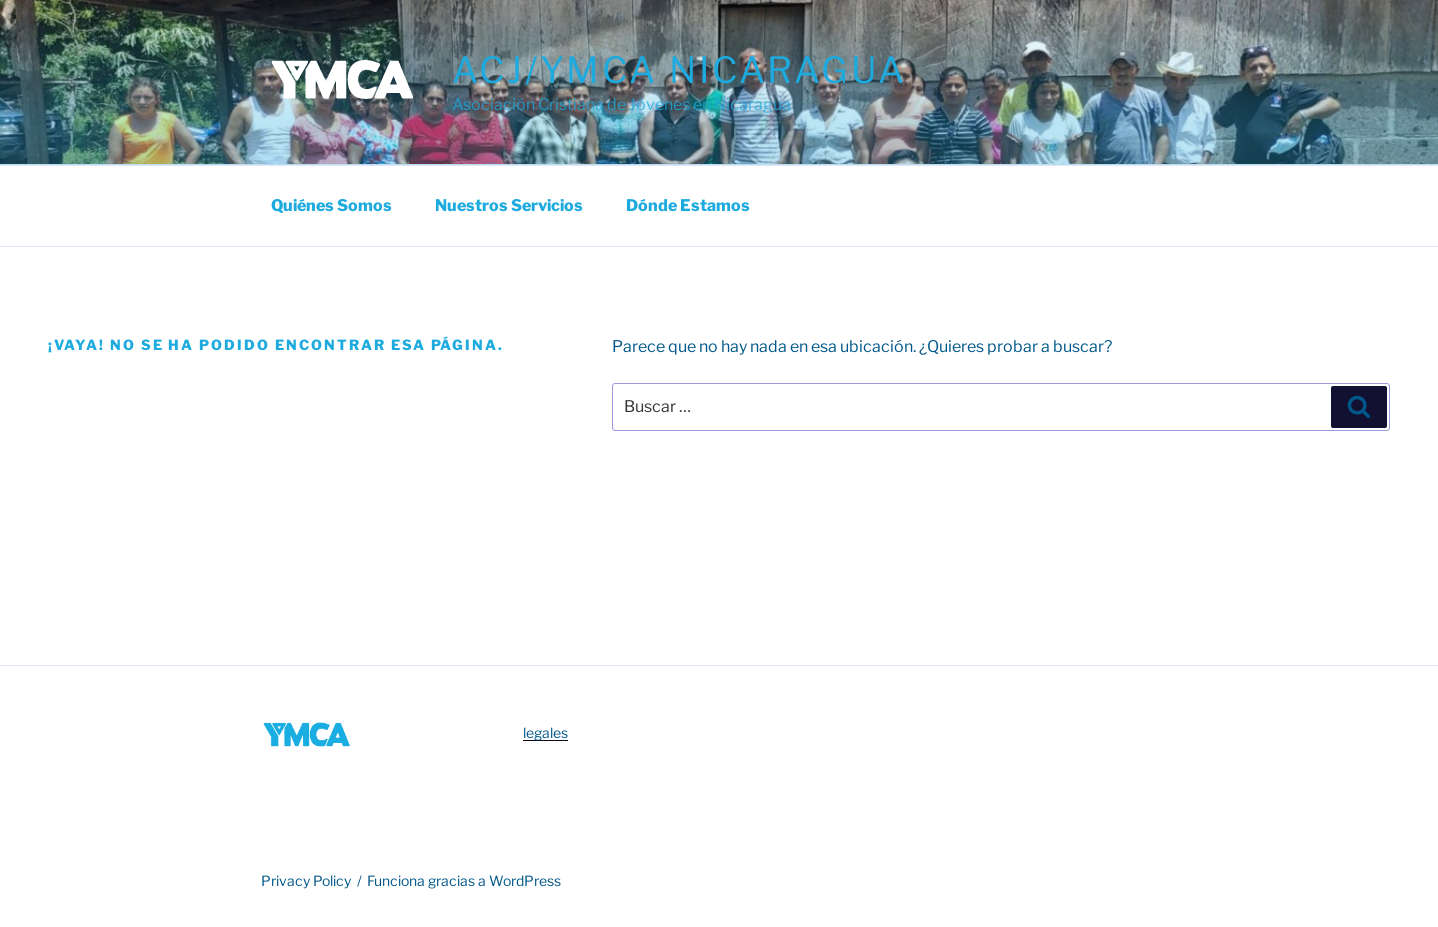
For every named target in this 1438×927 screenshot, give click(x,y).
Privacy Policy (306, 880)
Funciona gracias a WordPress (464, 880)
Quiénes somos (331, 205)
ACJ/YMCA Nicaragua (679, 70)
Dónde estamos (688, 205)
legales (545, 732)
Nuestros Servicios (509, 205)
